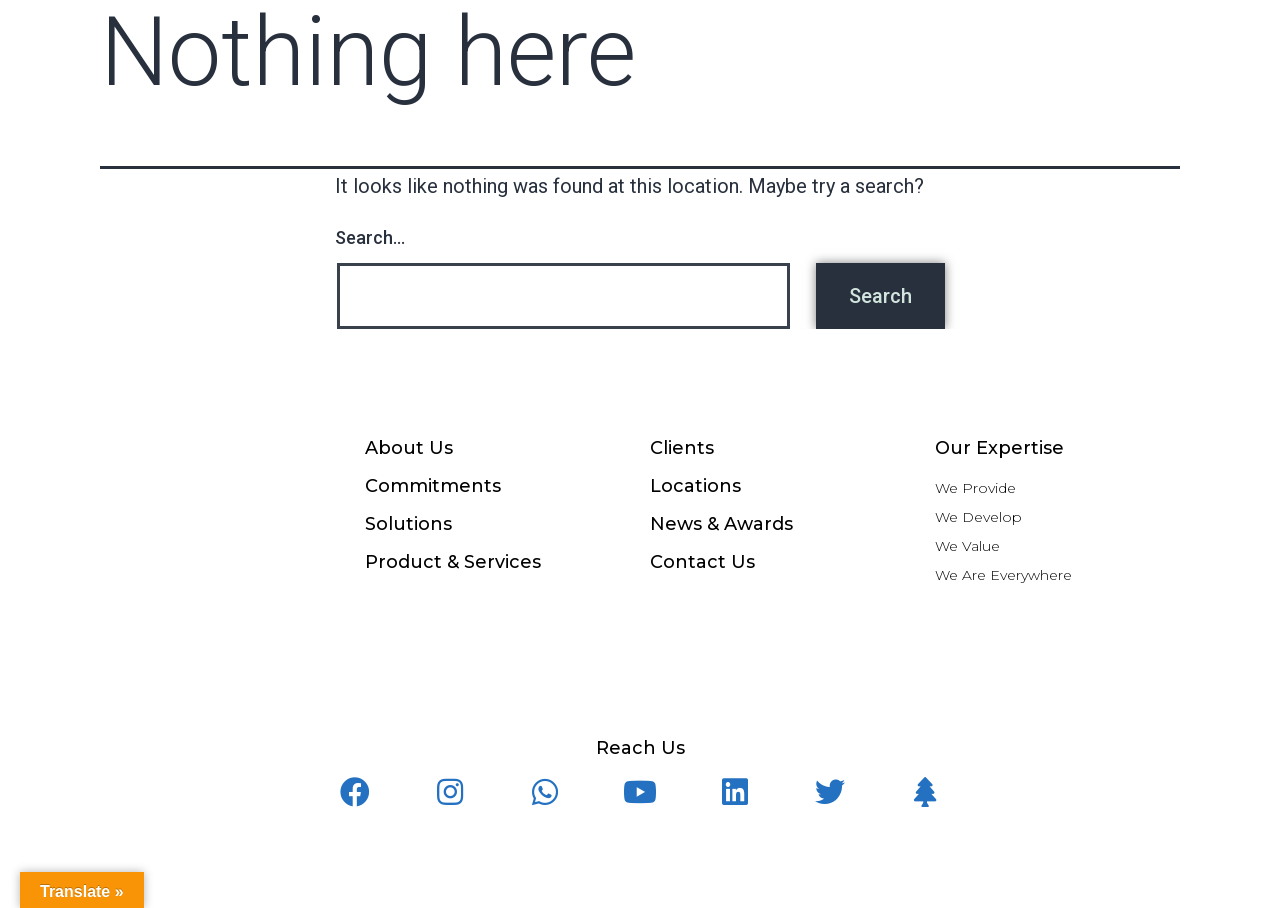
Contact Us (702, 562)
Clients (682, 448)
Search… (370, 237)
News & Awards (721, 524)
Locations (695, 486)
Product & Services (453, 562)
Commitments (433, 486)
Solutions (408, 524)
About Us (409, 448)
